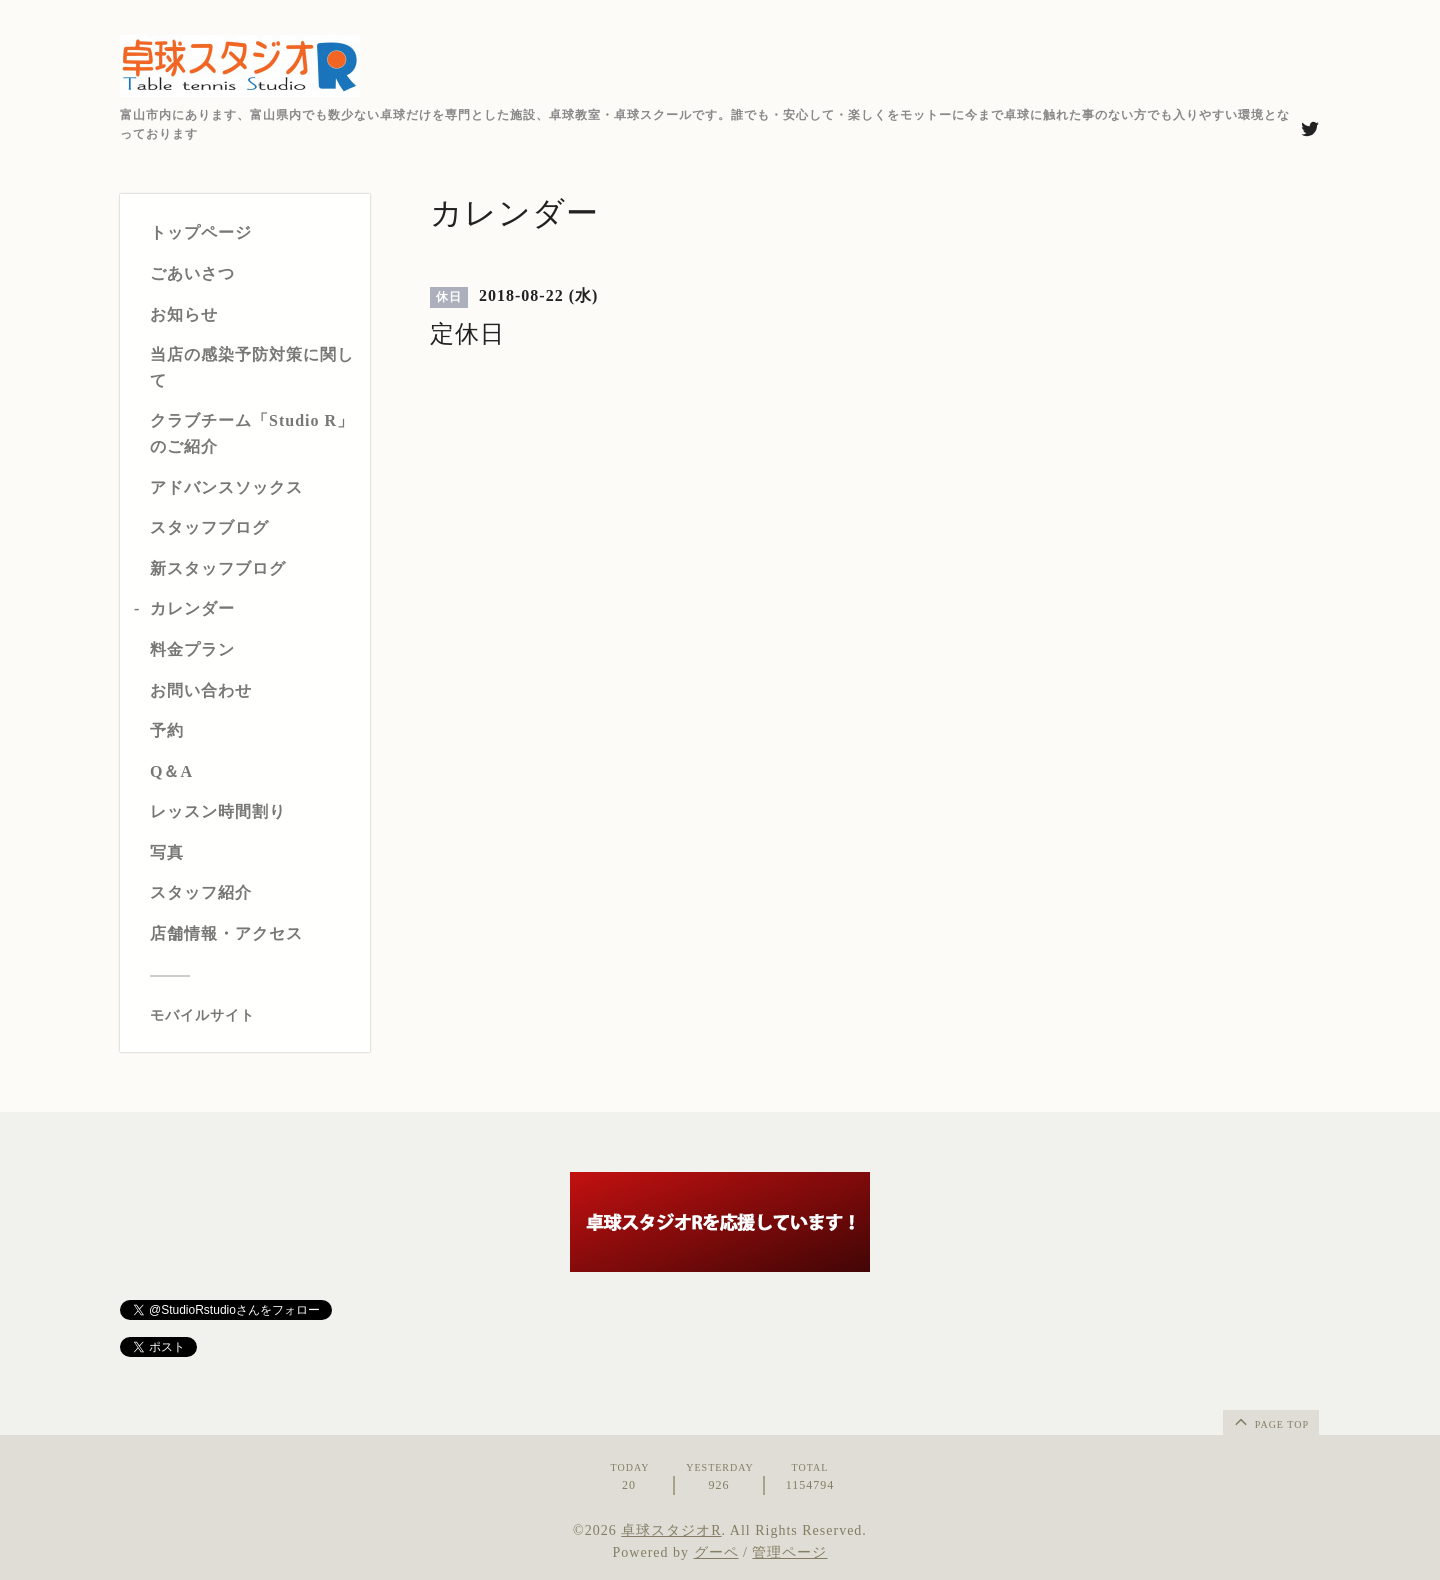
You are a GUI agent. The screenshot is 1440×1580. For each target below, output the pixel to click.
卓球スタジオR (671, 1530)
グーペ (716, 1552)
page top (1270, 1421)
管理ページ (789, 1552)
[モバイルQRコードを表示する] (252, 1016)
